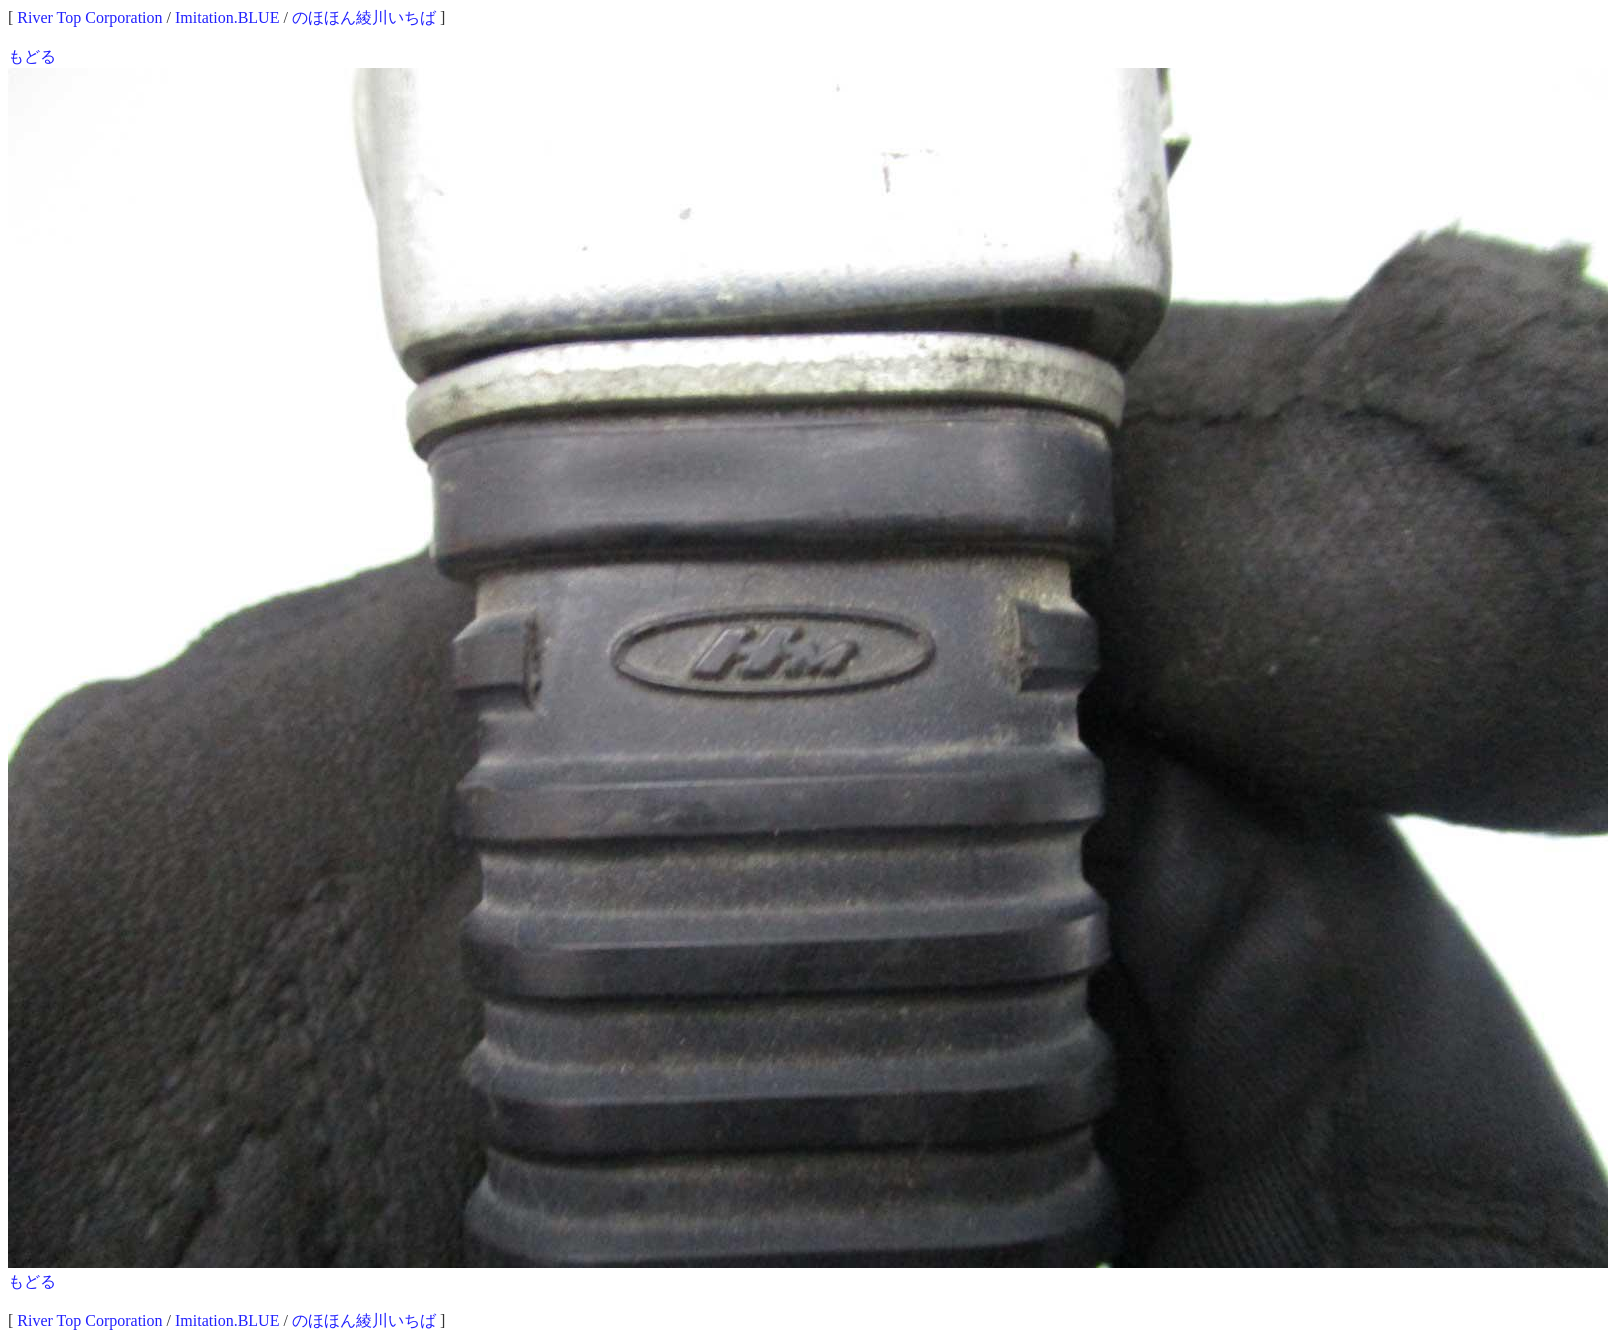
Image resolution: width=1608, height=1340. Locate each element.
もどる (32, 56)
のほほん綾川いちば (364, 17)
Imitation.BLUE (227, 17)
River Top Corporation (89, 17)
